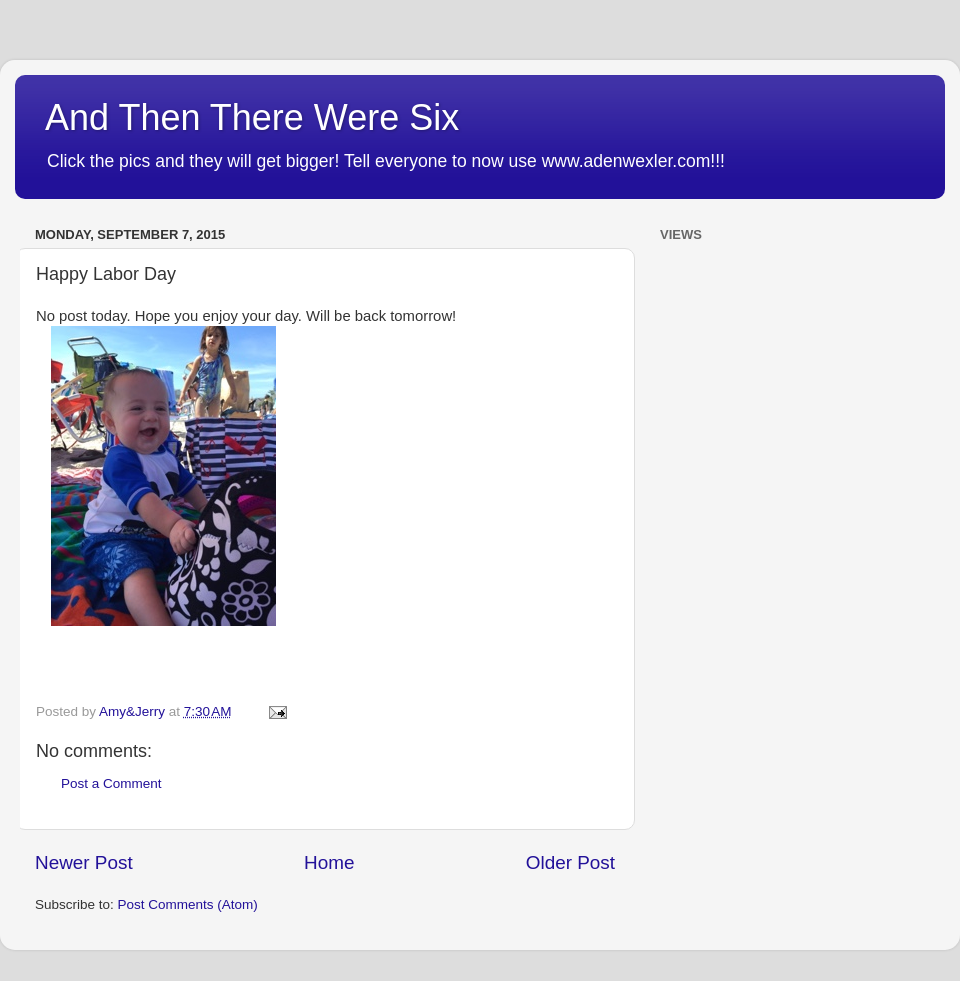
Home (329, 862)
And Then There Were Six (252, 117)
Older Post (570, 862)
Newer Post (84, 862)
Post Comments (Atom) (188, 904)
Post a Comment (111, 783)
